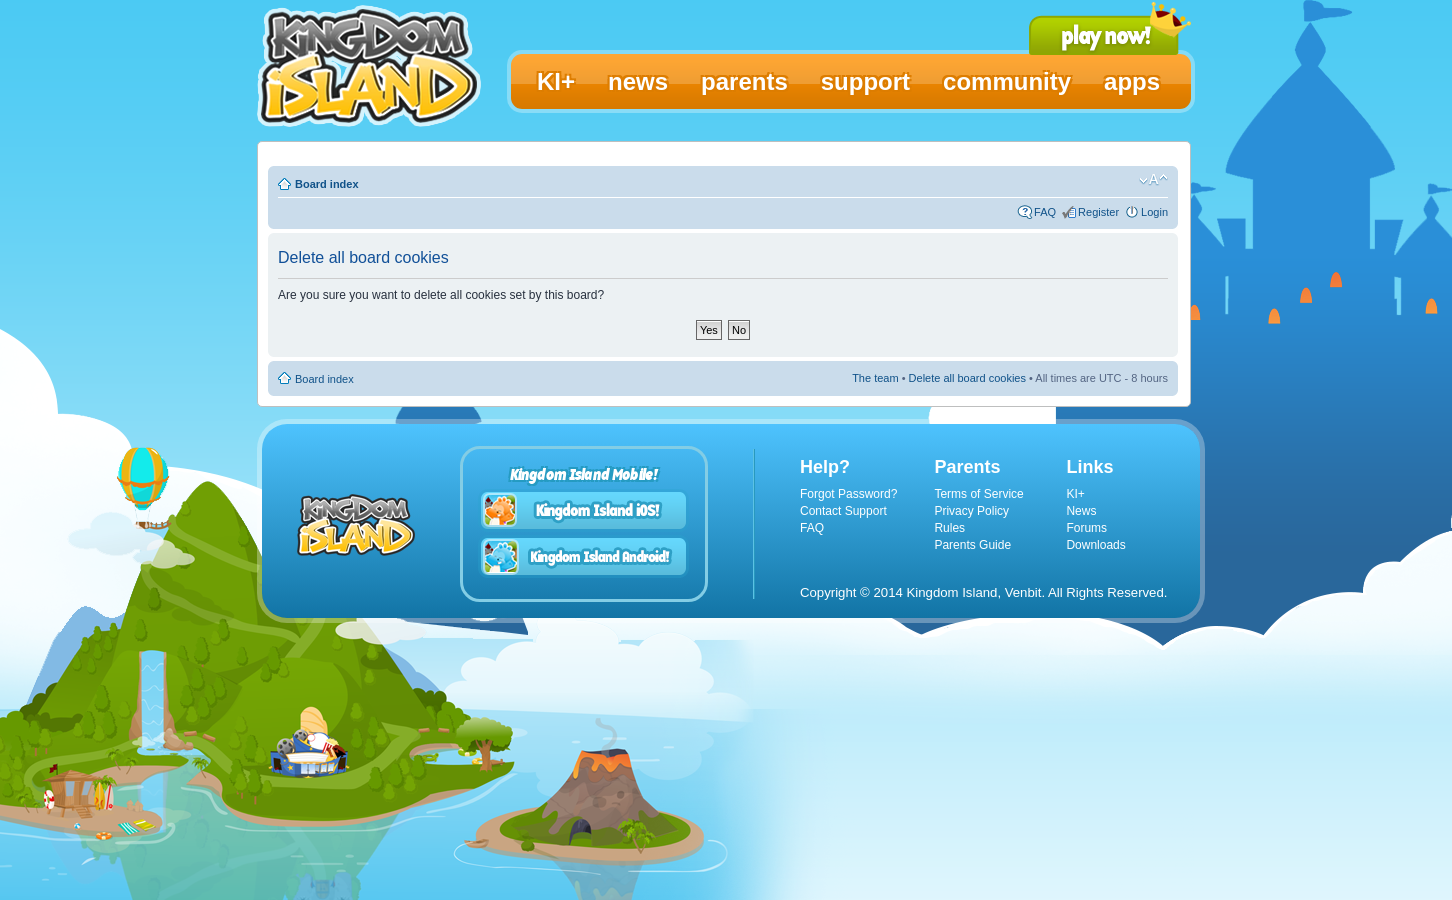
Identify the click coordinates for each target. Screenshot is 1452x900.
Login (1154, 212)
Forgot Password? (848, 494)
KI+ (1075, 494)
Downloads (1095, 545)
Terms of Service (978, 494)
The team (875, 378)
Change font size (1153, 180)
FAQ (1045, 212)
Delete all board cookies (967, 378)
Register (1098, 212)
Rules (949, 528)
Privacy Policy (971, 511)
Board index (327, 184)
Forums (1086, 528)
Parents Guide (972, 545)
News (1081, 511)
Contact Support (843, 511)
